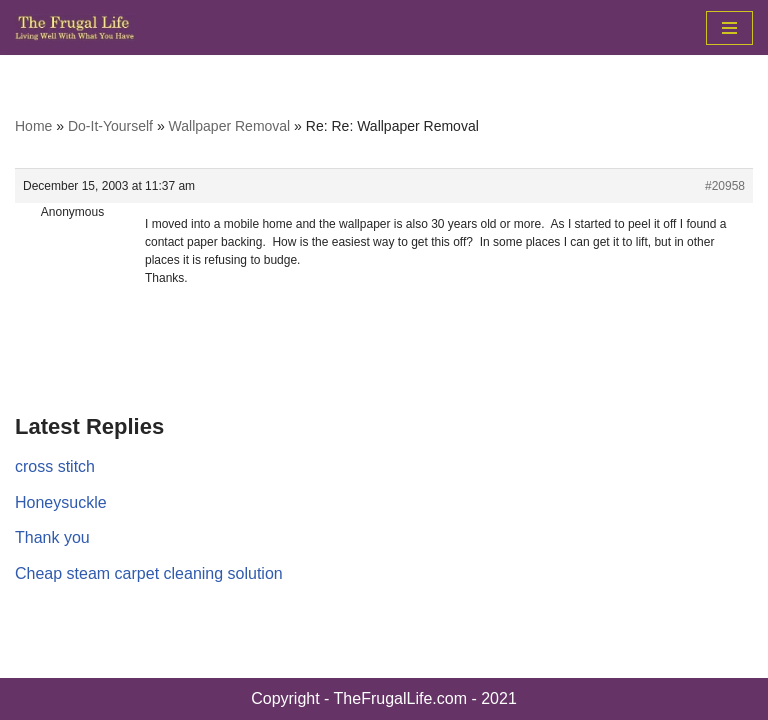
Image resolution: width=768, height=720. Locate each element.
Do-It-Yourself (110, 126)
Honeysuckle (61, 502)
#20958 (725, 186)
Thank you (52, 537)
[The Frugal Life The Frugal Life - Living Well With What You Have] (75, 27)
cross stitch (55, 466)
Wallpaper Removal (230, 126)
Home (33, 126)
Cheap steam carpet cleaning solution (149, 573)
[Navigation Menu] (729, 28)
